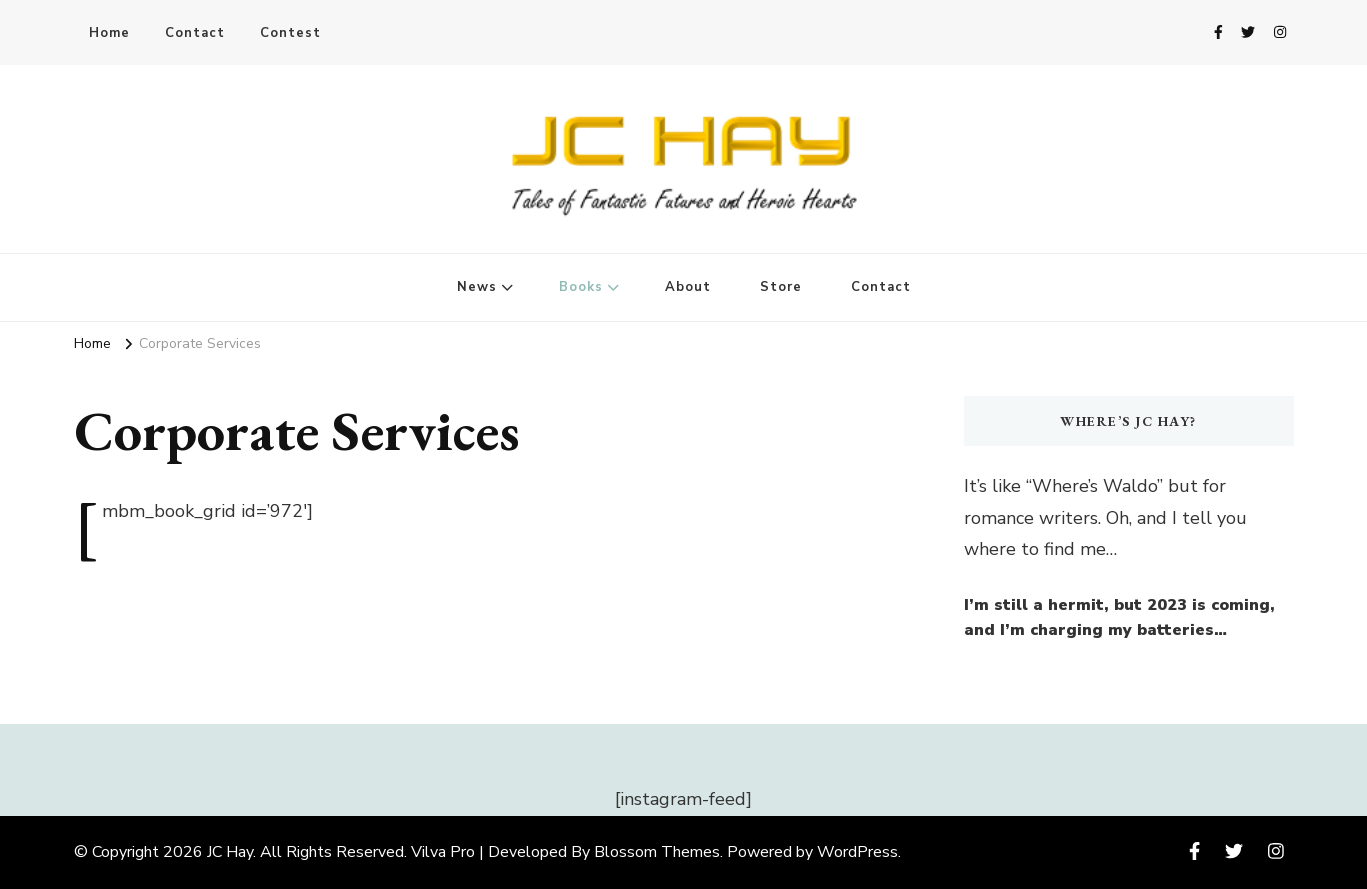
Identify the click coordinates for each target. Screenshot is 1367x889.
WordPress (857, 852)
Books (581, 287)
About (688, 287)
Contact (195, 33)
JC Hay (230, 852)
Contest (290, 33)
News (477, 287)
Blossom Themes (657, 852)
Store (781, 287)
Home (109, 33)
